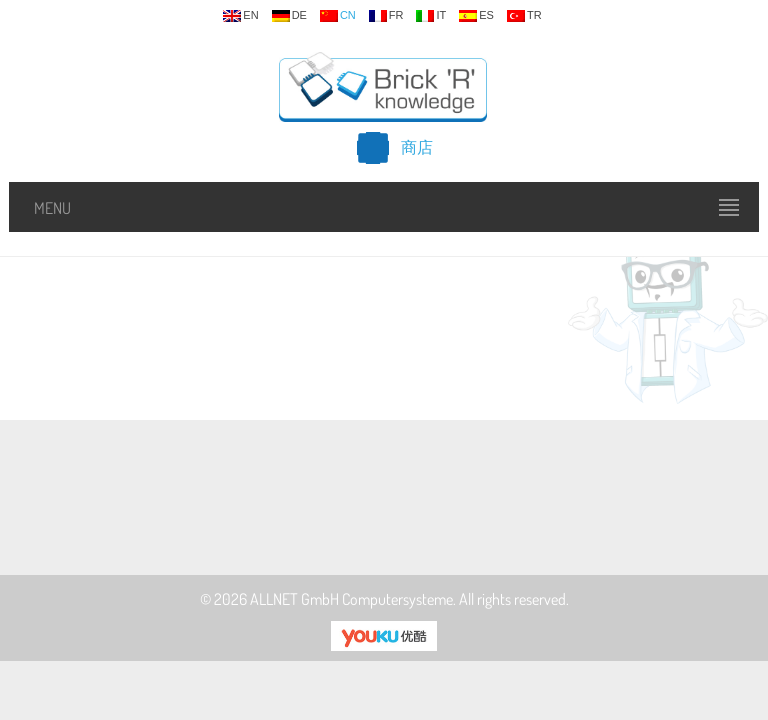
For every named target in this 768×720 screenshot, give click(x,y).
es (476, 16)
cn (338, 16)
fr (386, 16)
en (240, 16)
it (431, 16)
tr (524, 16)
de (289, 16)
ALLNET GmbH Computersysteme (351, 599)
